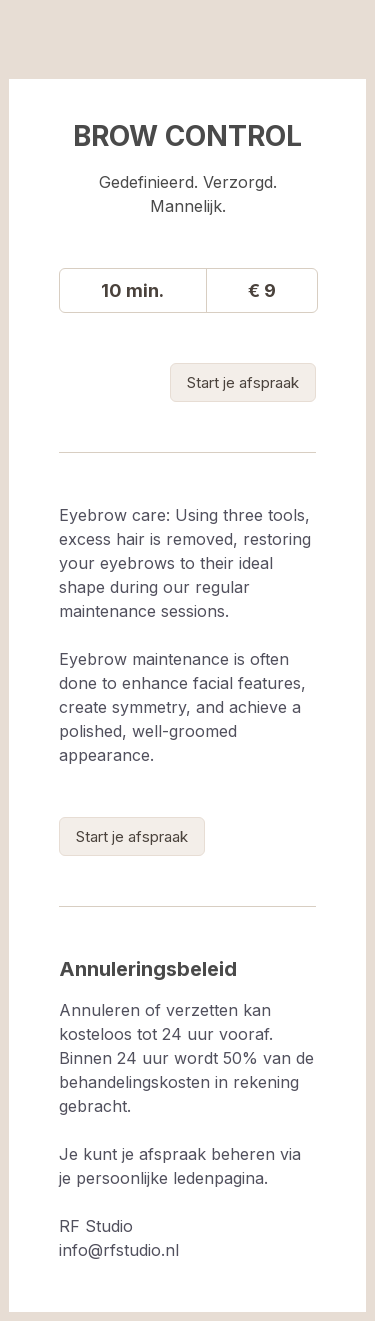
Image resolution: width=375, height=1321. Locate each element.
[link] (243, 382)
